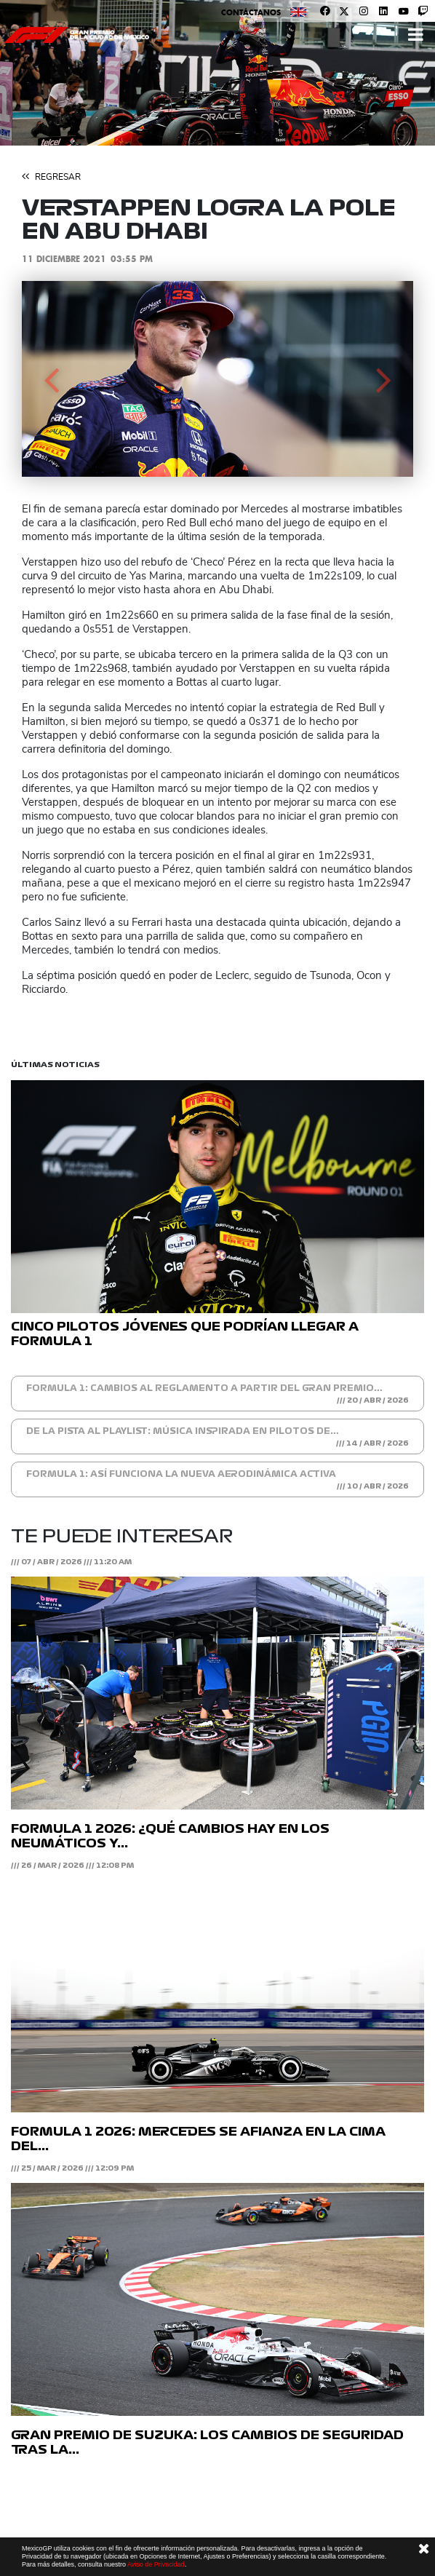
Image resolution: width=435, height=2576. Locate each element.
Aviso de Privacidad (156, 2564)
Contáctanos (251, 12)
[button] (51, 379)
